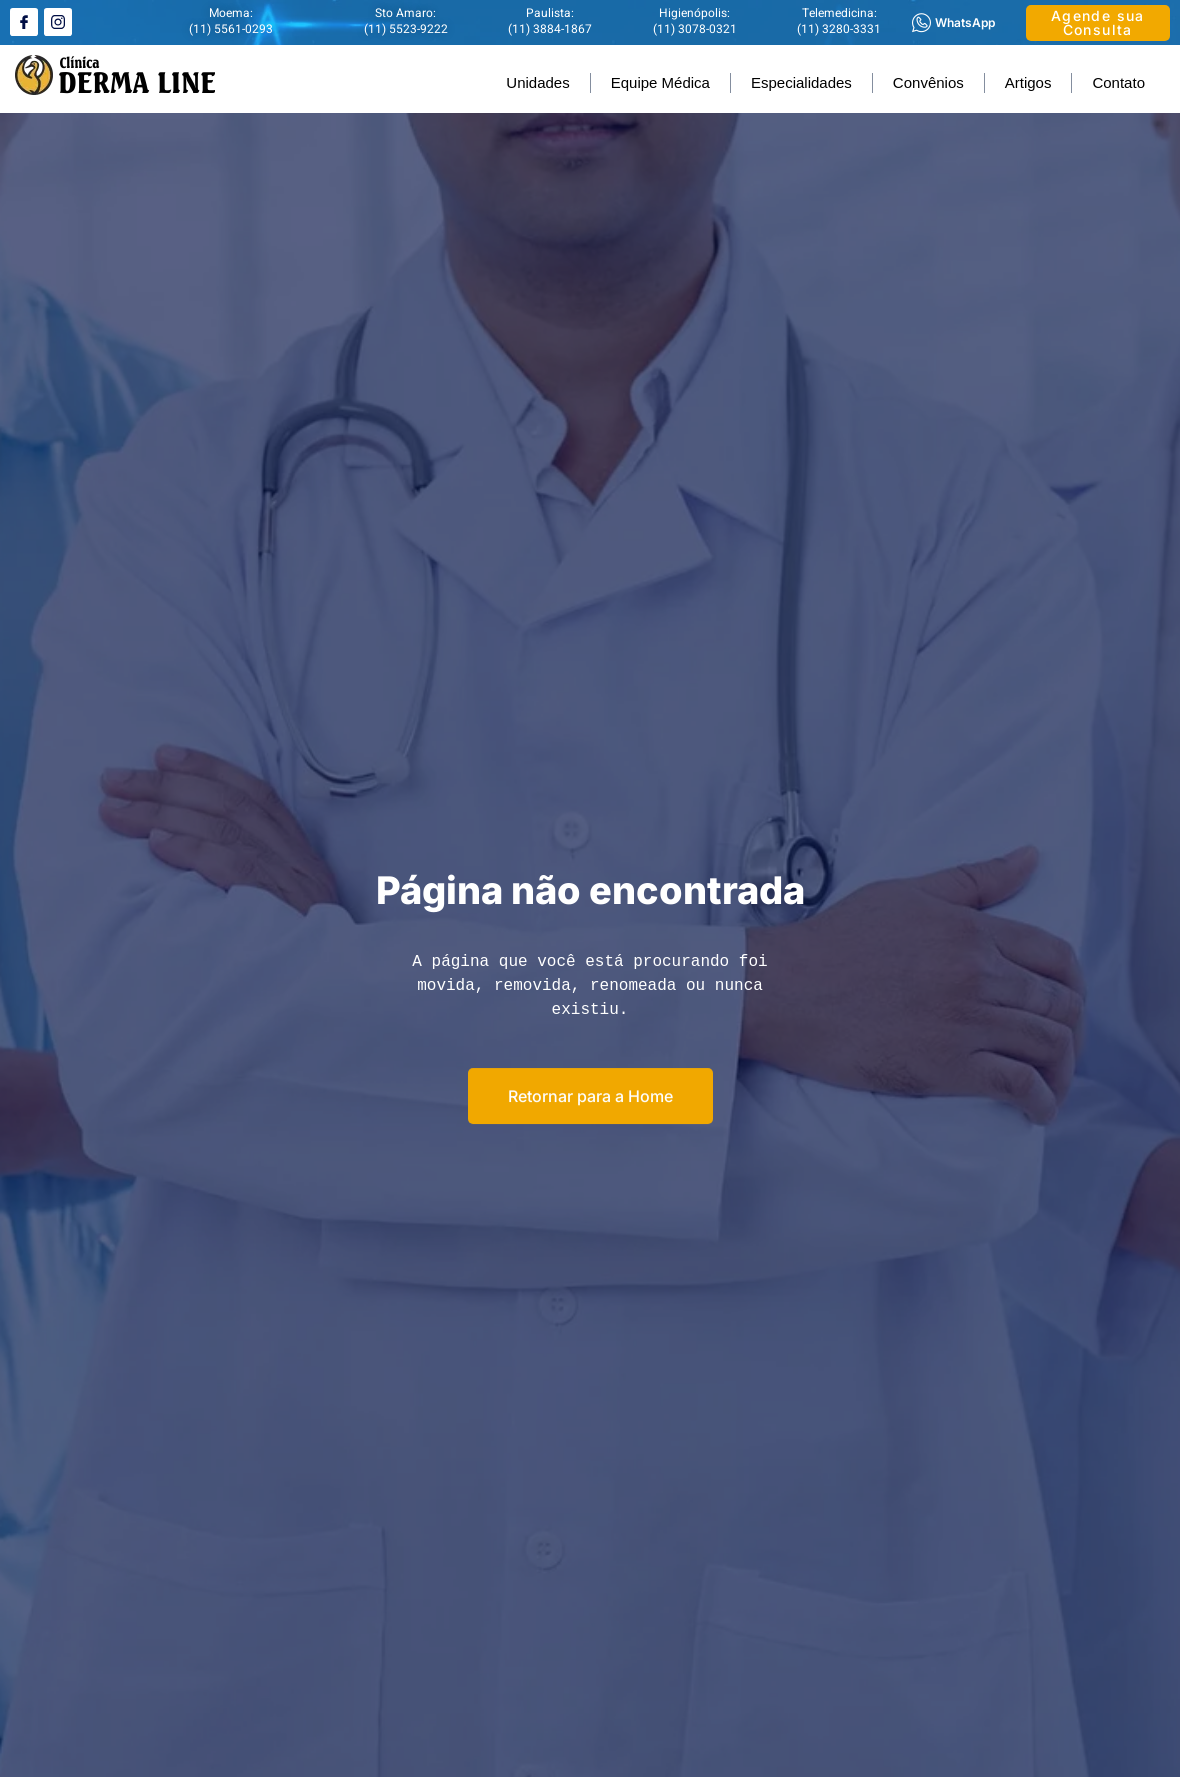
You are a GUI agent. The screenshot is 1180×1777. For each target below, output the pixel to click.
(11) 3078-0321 (695, 29)
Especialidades (801, 82)
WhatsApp (965, 22)
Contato (1118, 82)
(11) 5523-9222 (406, 29)
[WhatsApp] (921, 22)
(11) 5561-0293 (231, 29)
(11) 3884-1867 (550, 29)
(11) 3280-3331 (839, 29)
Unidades (537, 82)
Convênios (928, 82)
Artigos (1028, 82)
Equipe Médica (660, 82)
